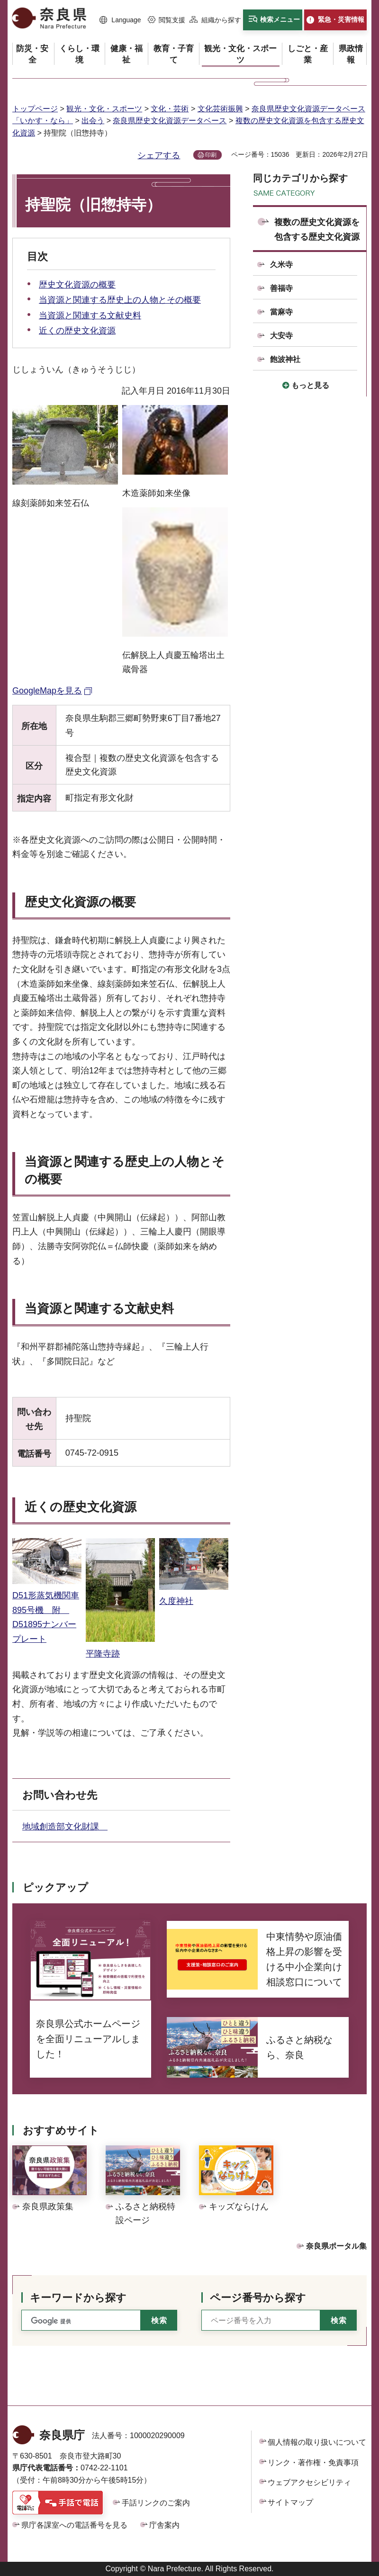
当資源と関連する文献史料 (90, 315)
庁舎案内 (164, 2525)
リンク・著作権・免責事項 (313, 2463)
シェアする (158, 155)
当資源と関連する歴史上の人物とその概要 (120, 300)
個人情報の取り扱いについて (317, 2442)
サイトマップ (290, 2502)
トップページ (35, 109)
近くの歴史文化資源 (77, 330)
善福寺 (281, 288)
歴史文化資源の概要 (77, 284)
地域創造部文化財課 (65, 1826)
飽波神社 (285, 359)
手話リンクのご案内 (156, 2503)
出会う (92, 121)
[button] (120, 20)
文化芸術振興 (220, 109)
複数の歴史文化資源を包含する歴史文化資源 (317, 229)
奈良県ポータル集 (336, 2246)
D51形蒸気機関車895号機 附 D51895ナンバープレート (46, 1610)
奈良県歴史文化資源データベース (169, 121)
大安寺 (281, 336)
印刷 (211, 155)
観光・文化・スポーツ (104, 109)
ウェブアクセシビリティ (309, 2482)
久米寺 (281, 265)
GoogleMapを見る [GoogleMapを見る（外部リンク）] (47, 690)
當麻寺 (281, 312)
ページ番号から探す (258, 2298)
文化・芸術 (170, 109)
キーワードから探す (78, 2298)
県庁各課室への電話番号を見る (74, 2525)
